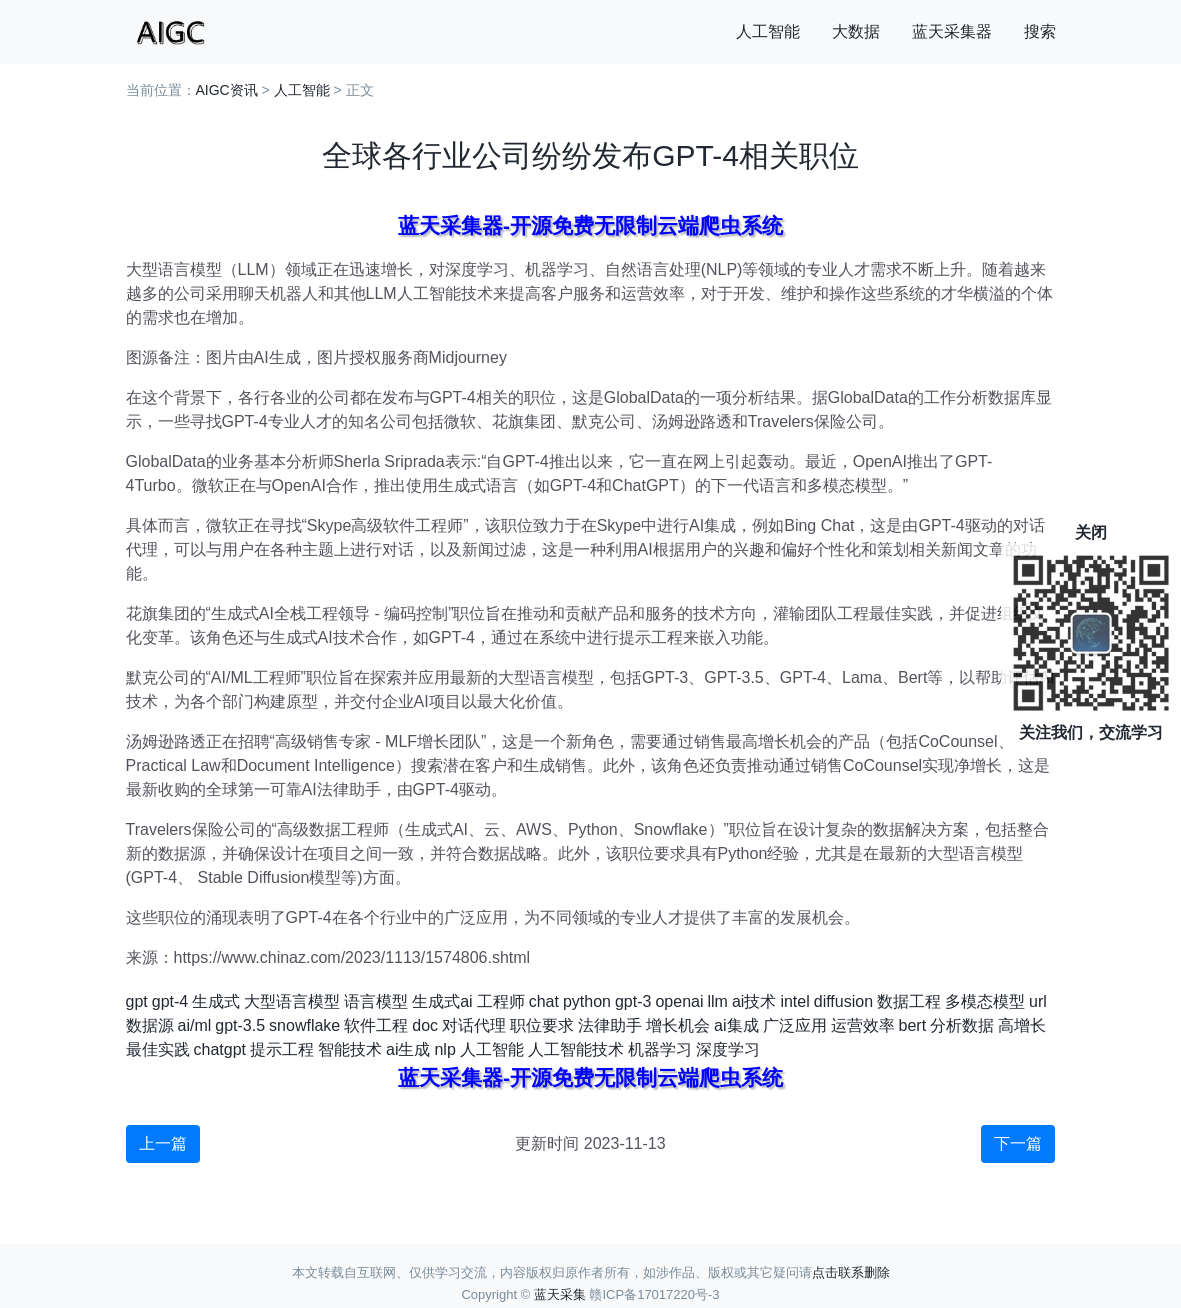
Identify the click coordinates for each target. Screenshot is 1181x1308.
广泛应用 (795, 1025)
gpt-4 (170, 1001)
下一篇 (1018, 1143)
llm (717, 1001)
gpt (137, 1001)
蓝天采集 (560, 1294)
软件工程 (376, 1025)
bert (913, 1025)
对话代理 (474, 1025)
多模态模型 (985, 1001)
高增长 (1022, 1025)
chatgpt (220, 1049)
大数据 (856, 31)
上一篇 (163, 1143)
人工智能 (768, 31)
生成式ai (442, 1001)
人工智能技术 (576, 1049)
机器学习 (660, 1049)
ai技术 (754, 1001)
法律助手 (610, 1025)
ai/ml (195, 1025)
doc (425, 1025)
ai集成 (736, 1025)
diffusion (843, 1001)
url (1038, 1001)
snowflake (304, 1025)
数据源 (150, 1025)
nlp (444, 1049)
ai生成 (408, 1049)
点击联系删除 (851, 1272)
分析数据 (962, 1025)
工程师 (501, 1001)
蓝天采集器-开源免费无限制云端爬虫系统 (590, 225)
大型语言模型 (292, 1001)
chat (544, 1001)
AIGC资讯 (227, 90)
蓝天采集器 (952, 31)
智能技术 (350, 1049)
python (587, 1001)
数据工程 (909, 1001)
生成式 (216, 1001)
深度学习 (728, 1049)
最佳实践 (158, 1049)
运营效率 (863, 1025)
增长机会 (678, 1025)
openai (679, 1001)
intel (794, 1001)
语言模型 (376, 1001)
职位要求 (542, 1025)
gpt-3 (633, 1001)
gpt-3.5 (240, 1025)
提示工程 (282, 1049)
